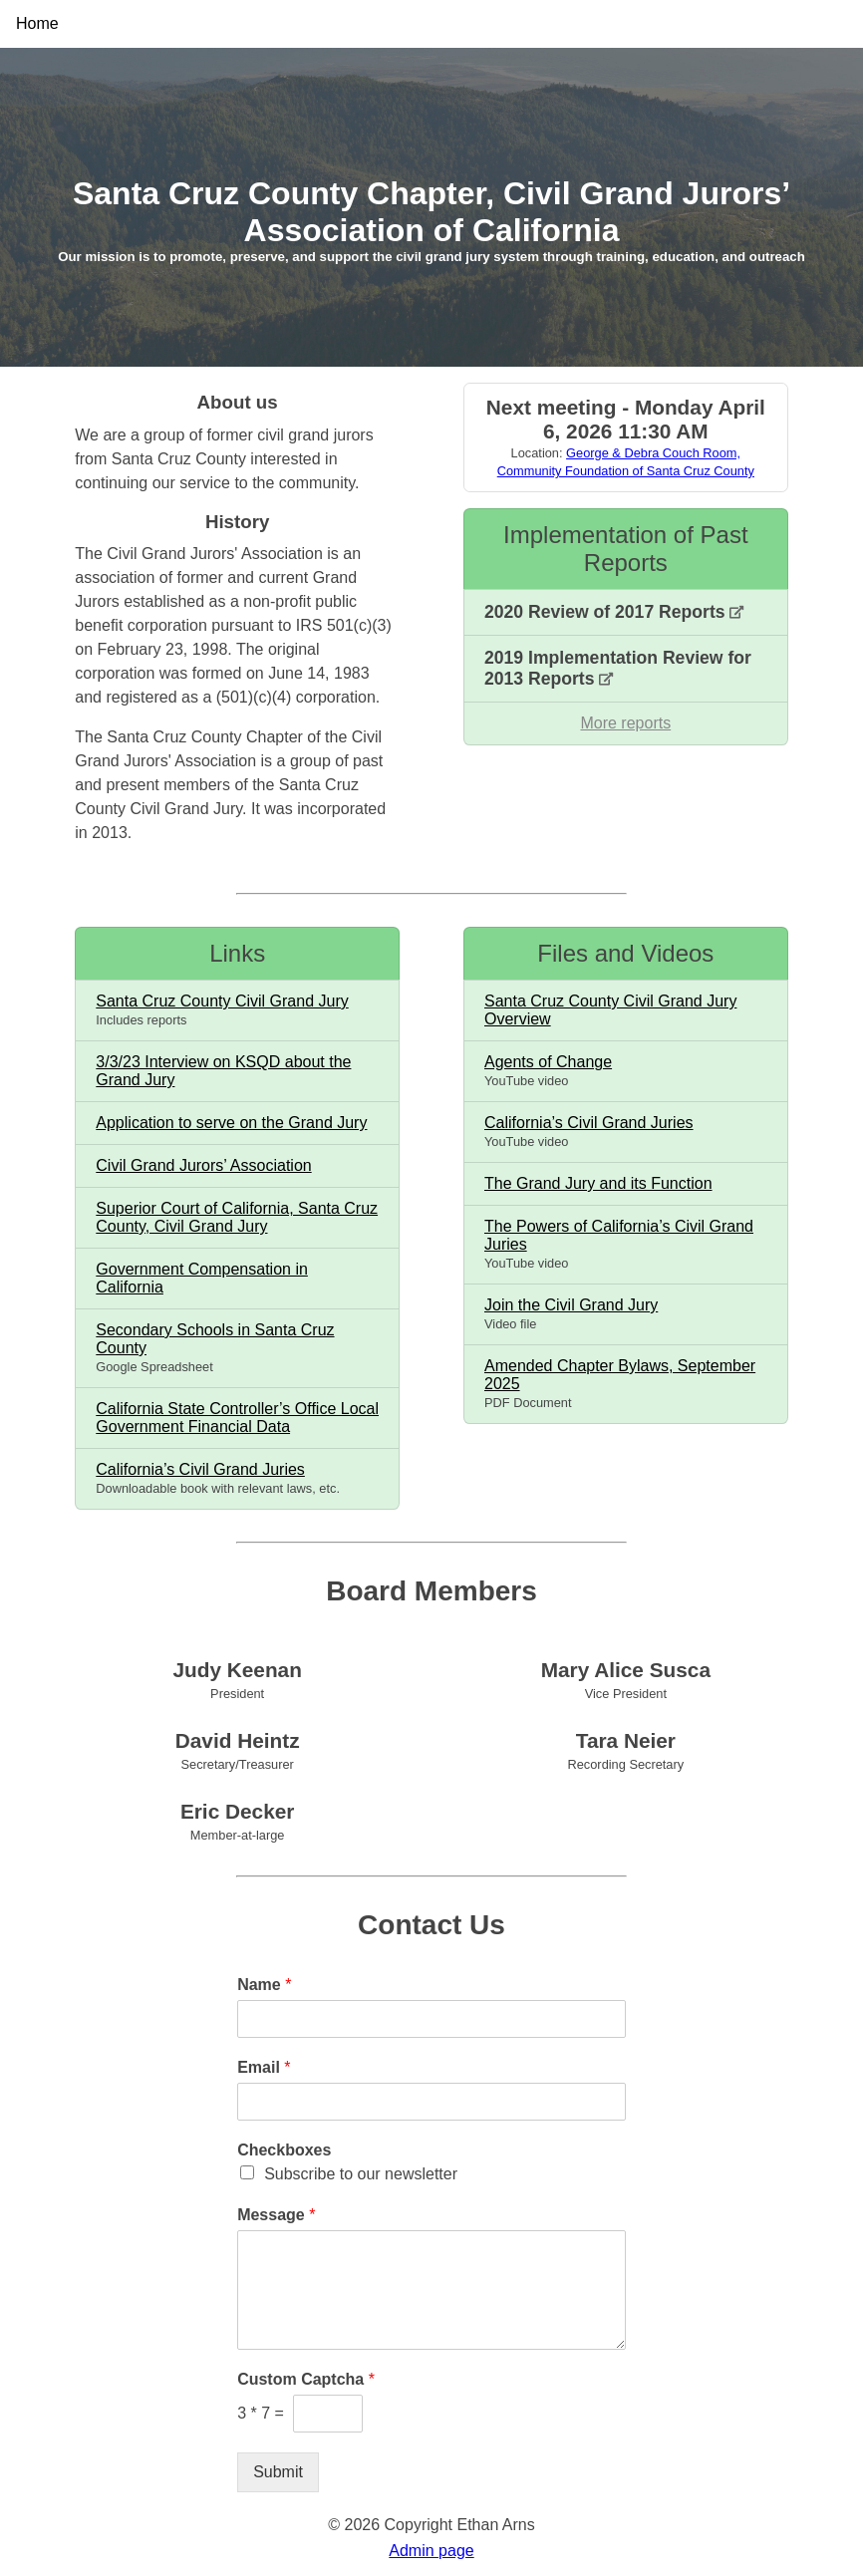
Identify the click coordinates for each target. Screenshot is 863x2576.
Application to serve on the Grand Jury (231, 1122)
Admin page (431, 2550)
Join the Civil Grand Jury (571, 1304)
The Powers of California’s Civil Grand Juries (618, 1235)
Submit (278, 2471)
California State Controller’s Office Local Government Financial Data (237, 1417)
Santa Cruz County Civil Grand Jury (222, 1001)
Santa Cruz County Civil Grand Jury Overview (610, 1010)
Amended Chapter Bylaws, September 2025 (619, 1374)
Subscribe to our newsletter (360, 2173)
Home (37, 23)
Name (264, 1984)
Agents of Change (548, 1061)
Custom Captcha (306, 2379)
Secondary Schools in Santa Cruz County (215, 1338)
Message (276, 2214)
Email (263, 2067)
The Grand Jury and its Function (598, 1183)
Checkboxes (284, 2150)
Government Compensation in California (202, 1278)
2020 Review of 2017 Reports (613, 612)
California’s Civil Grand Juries (200, 1469)
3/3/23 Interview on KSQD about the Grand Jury (223, 1070)
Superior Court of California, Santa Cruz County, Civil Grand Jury (237, 1217)
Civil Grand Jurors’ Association (203, 1165)
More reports (625, 723)
